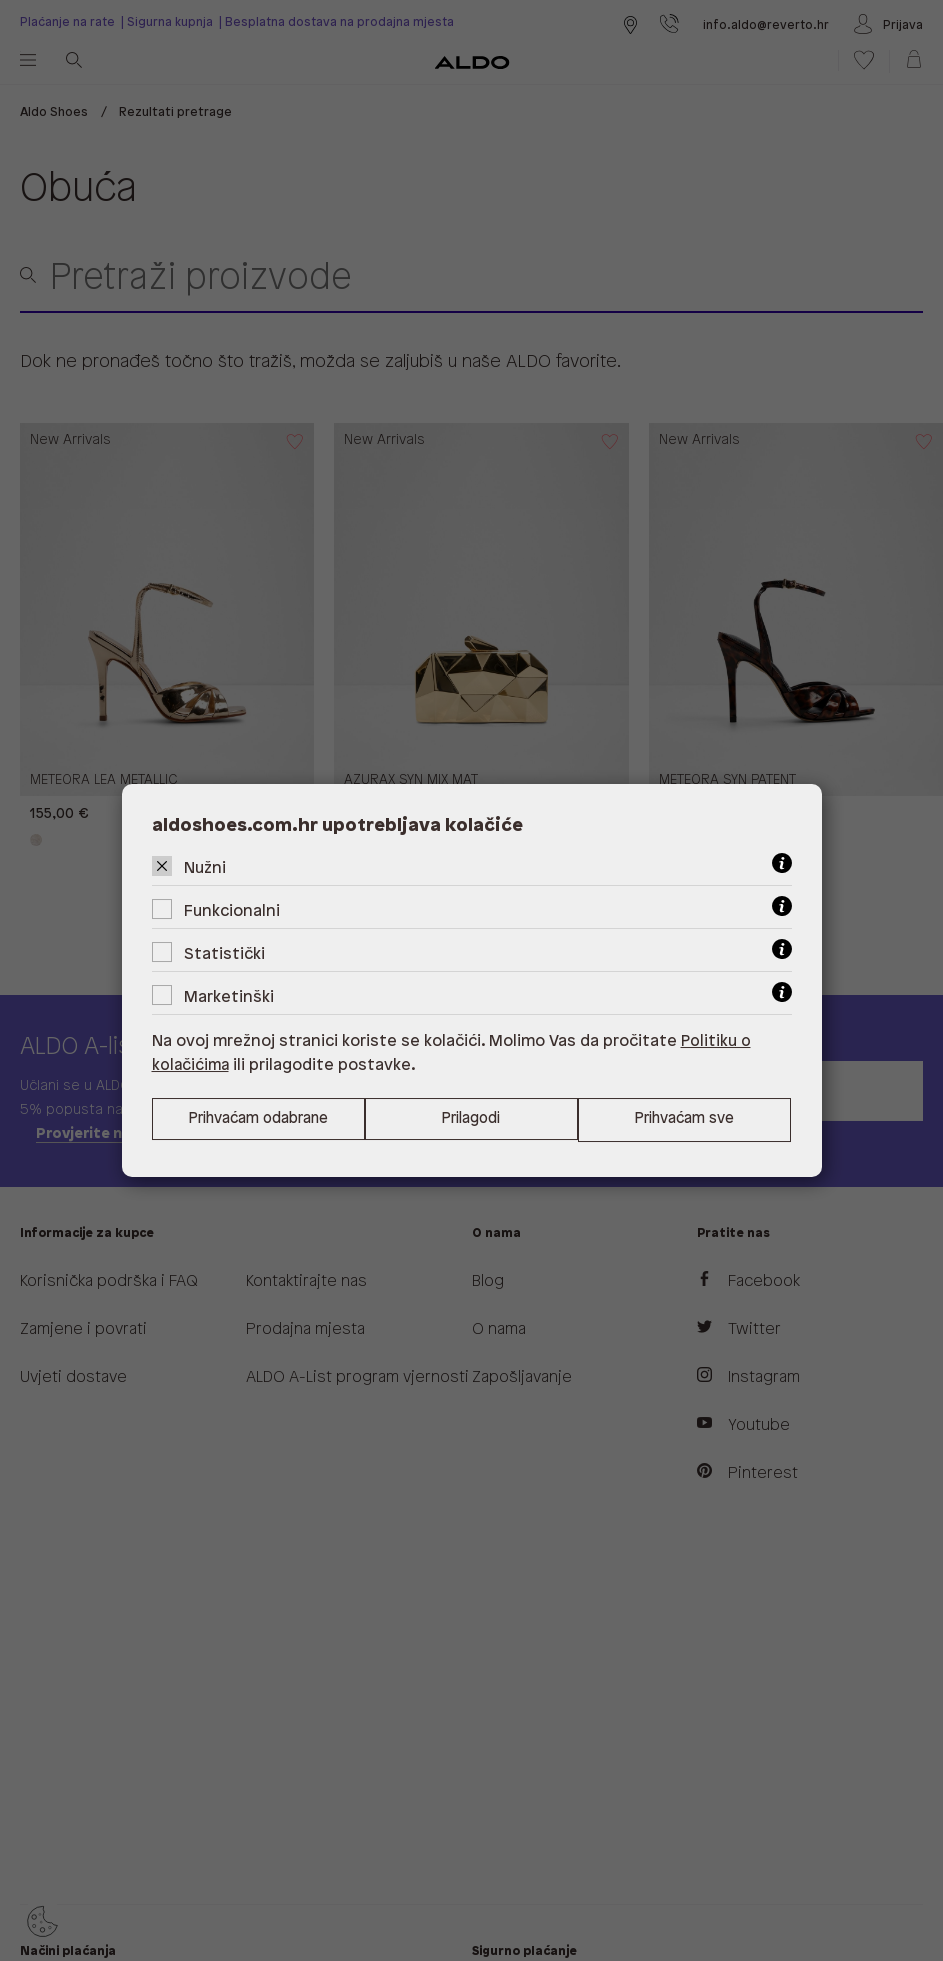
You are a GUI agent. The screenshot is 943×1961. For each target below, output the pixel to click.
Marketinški (229, 996)
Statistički (224, 953)
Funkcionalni (232, 910)
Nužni (205, 867)
